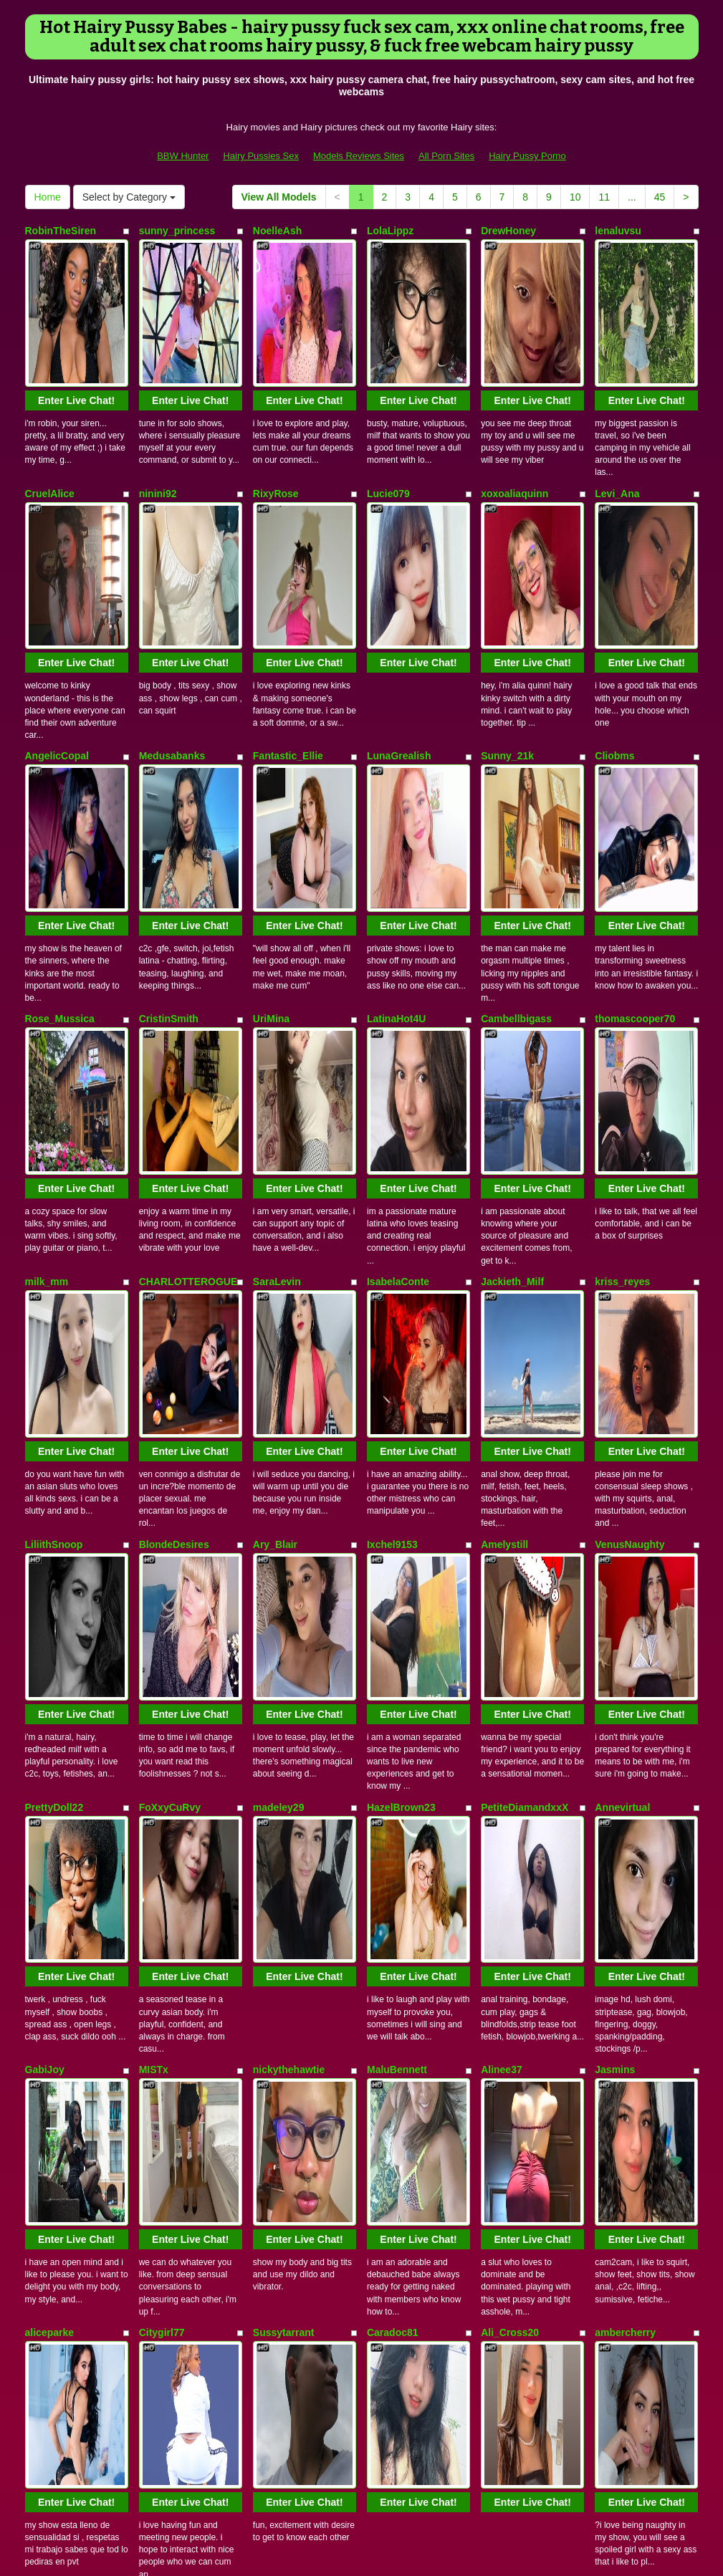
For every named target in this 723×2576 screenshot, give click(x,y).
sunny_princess (177, 230)
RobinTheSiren (61, 230)
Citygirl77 (162, 1783)
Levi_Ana (617, 425)
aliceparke (50, 1783)
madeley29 (279, 1395)
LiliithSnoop (54, 1201)
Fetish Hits (351, 2543)
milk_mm (47, 1007)
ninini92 (158, 425)
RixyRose (276, 425)
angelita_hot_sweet (185, 1978)
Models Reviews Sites (358, 155)
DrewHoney (508, 230)
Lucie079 (388, 425)
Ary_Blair (275, 1201)
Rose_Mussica (60, 813)
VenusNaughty (629, 1201)
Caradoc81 (392, 1783)
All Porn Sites (446, 155)
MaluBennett (397, 1589)
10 (575, 197)
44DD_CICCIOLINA (411, 1978)
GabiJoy (44, 1589)
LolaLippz (390, 230)
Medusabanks (172, 619)
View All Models (279, 197)
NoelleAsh (277, 230)
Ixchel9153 (392, 1201)
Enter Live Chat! (76, 331)
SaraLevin (277, 1007)
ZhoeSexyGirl (57, 2172)
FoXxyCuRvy (170, 1395)
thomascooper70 (635, 813)
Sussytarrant (284, 1783)
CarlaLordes (510, 1978)
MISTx (153, 1589)
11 (604, 197)
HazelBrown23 (401, 1395)
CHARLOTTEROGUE (188, 1007)
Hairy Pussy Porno (527, 155)
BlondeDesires (174, 1201)
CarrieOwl (276, 1978)
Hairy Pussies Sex (260, 155)
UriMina (271, 813)
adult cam (630, 2439)
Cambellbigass (516, 813)
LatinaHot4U (396, 813)
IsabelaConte (398, 1007)
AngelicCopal (57, 619)
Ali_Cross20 (510, 1783)
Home (47, 197)
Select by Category (129, 197)
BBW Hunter (183, 155)
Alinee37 (501, 1589)
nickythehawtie (289, 1589)
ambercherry (625, 1783)
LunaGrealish (399, 619)
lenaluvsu (618, 230)
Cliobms (614, 619)
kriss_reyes (622, 1007)
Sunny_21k (507, 619)
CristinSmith (168, 813)
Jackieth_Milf (512, 1007)
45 (660, 197)
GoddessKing (57, 1978)
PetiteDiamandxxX (524, 1395)
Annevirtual (622, 1395)
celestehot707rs (633, 1978)
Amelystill (504, 1201)
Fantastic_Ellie (288, 619)
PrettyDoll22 (54, 1395)
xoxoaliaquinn (514, 425)
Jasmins (615, 1589)
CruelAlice (50, 425)
